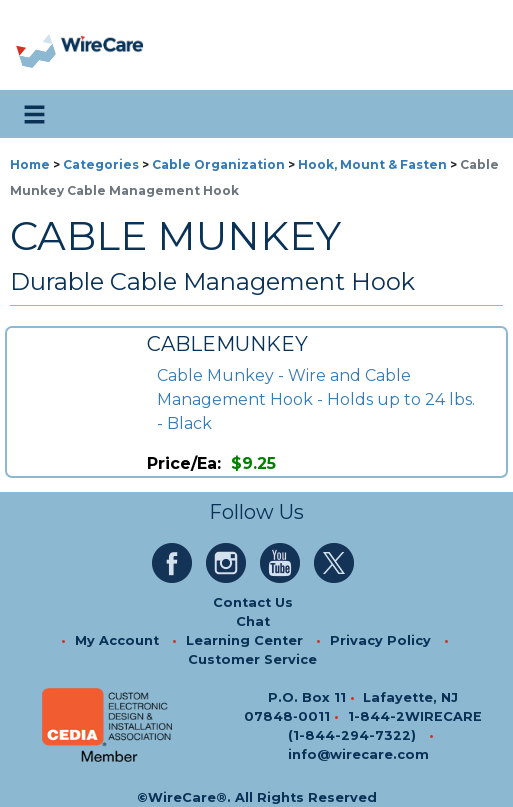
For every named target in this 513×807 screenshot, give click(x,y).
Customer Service (252, 659)
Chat (253, 621)
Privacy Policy (380, 640)
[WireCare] (101, 45)
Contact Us (253, 602)
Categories (101, 164)
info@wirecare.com (358, 754)
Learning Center (244, 640)
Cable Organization (218, 164)
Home (30, 164)
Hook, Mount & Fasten (372, 164)
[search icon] (478, 114)
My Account (117, 640)
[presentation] (37, 45)
